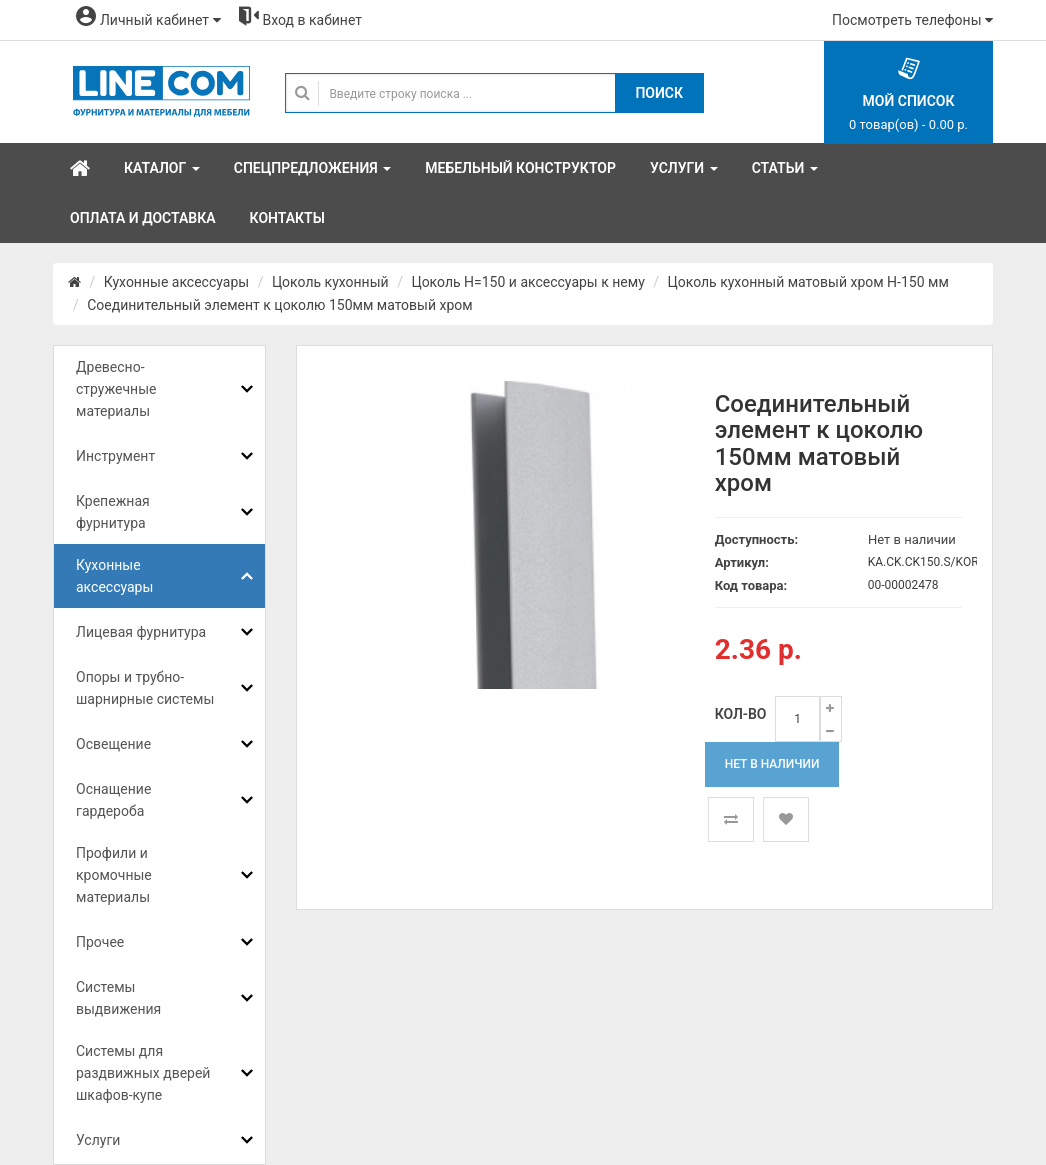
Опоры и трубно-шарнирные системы (145, 688)
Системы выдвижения (118, 998)
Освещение (113, 744)
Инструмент (115, 456)
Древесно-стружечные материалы (116, 389)
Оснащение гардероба (113, 800)
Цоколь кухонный (330, 282)
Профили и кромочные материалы (114, 875)
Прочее (100, 942)
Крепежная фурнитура (113, 512)
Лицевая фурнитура (141, 632)
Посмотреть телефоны (912, 20)
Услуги (98, 1140)
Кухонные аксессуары (176, 282)
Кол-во (741, 714)
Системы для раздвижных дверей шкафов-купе (143, 1073)
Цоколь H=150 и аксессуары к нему (527, 282)
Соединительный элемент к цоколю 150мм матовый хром (279, 305)
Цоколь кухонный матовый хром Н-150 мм (807, 282)
